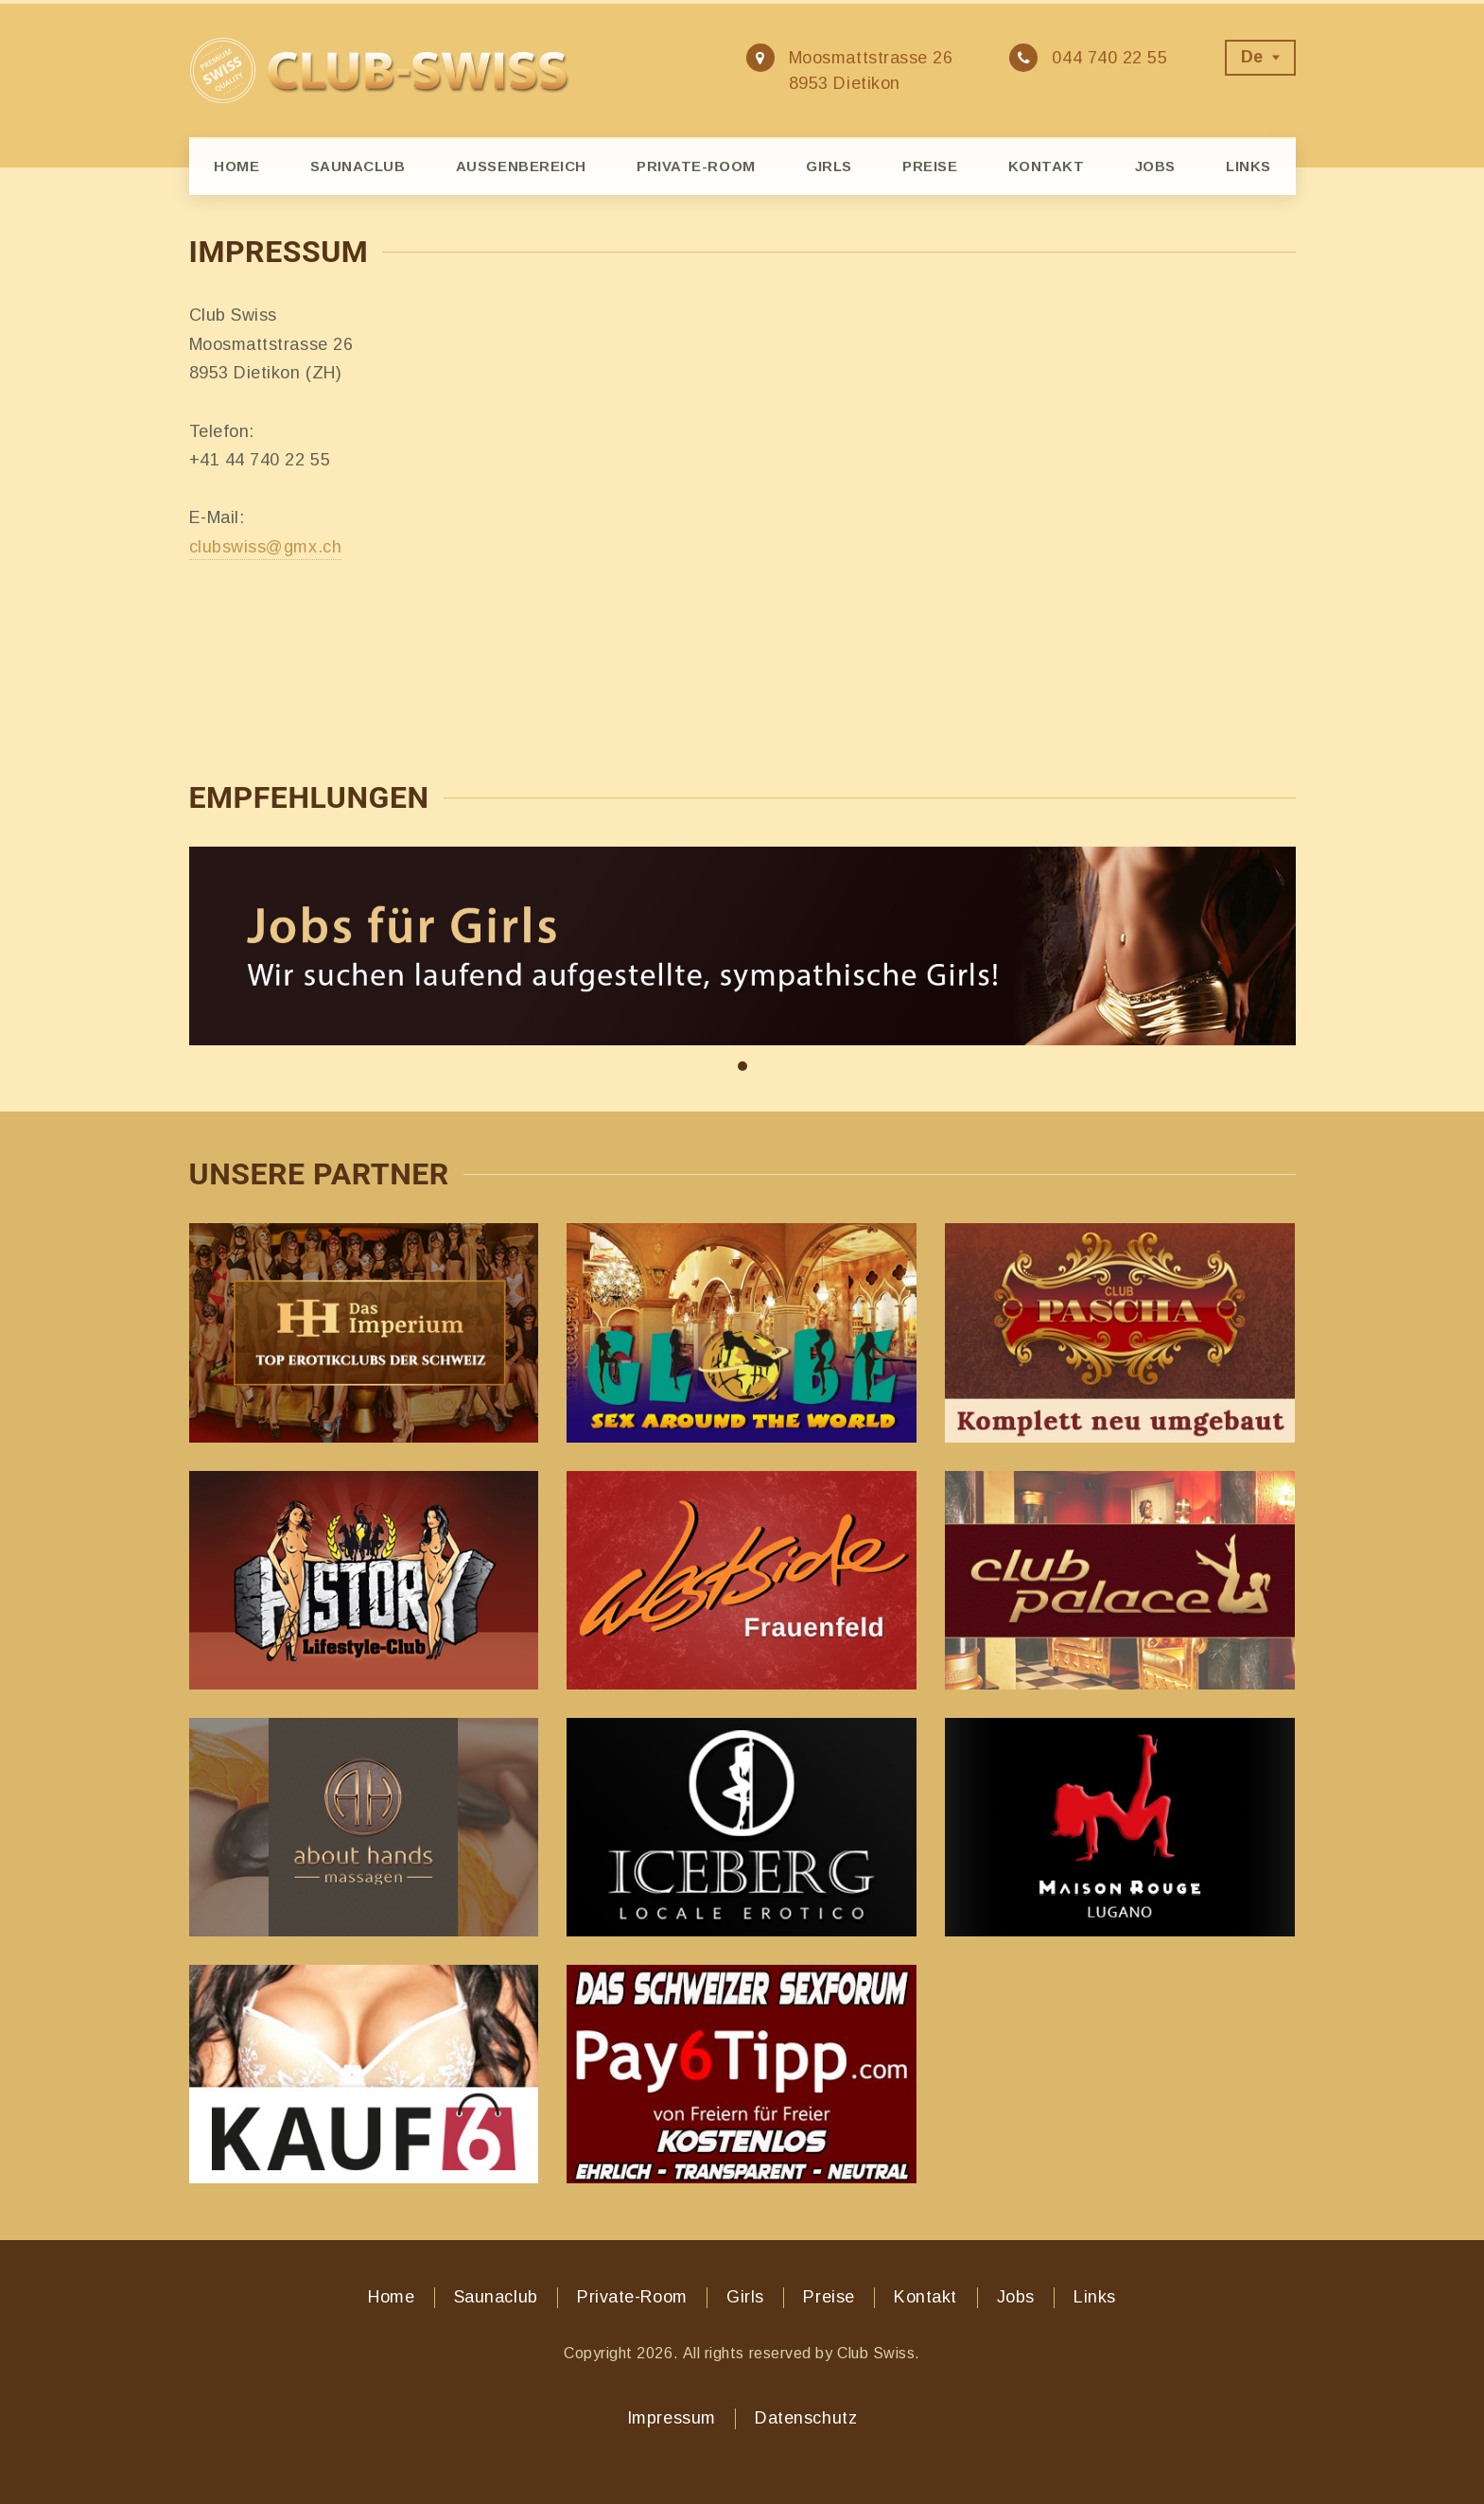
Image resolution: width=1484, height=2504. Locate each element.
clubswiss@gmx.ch (265, 546)
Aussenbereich (521, 166)
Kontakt (1046, 166)
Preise (929, 166)
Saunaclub (358, 166)
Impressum (671, 2417)
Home (236, 166)
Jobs (1155, 166)
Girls (829, 166)
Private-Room (696, 166)
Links (1248, 166)
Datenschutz (806, 2417)
